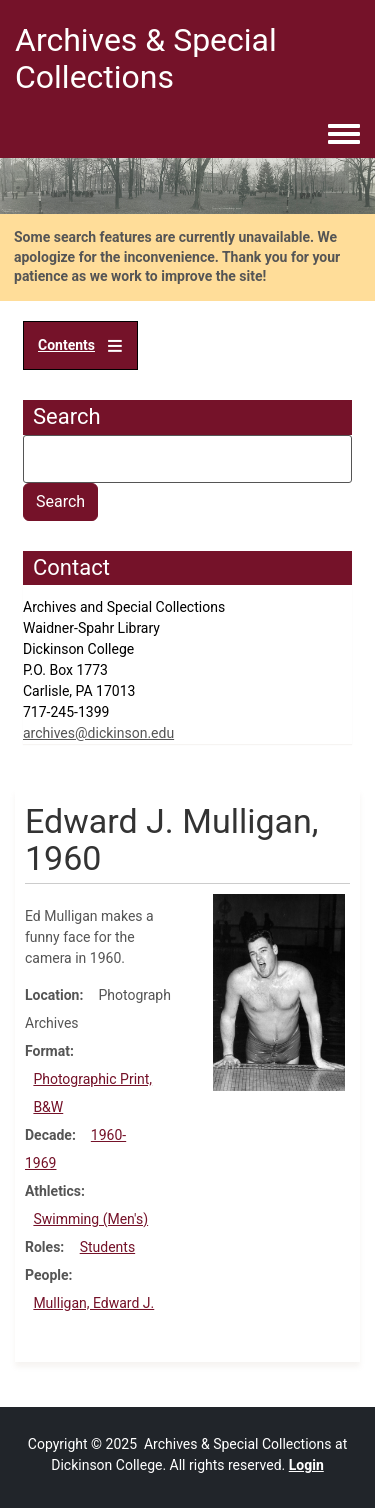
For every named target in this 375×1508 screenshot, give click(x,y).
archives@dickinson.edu (98, 733)
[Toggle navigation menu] (344, 135)
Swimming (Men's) (90, 1219)
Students (107, 1247)
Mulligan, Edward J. (93, 1303)
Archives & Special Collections (146, 58)
